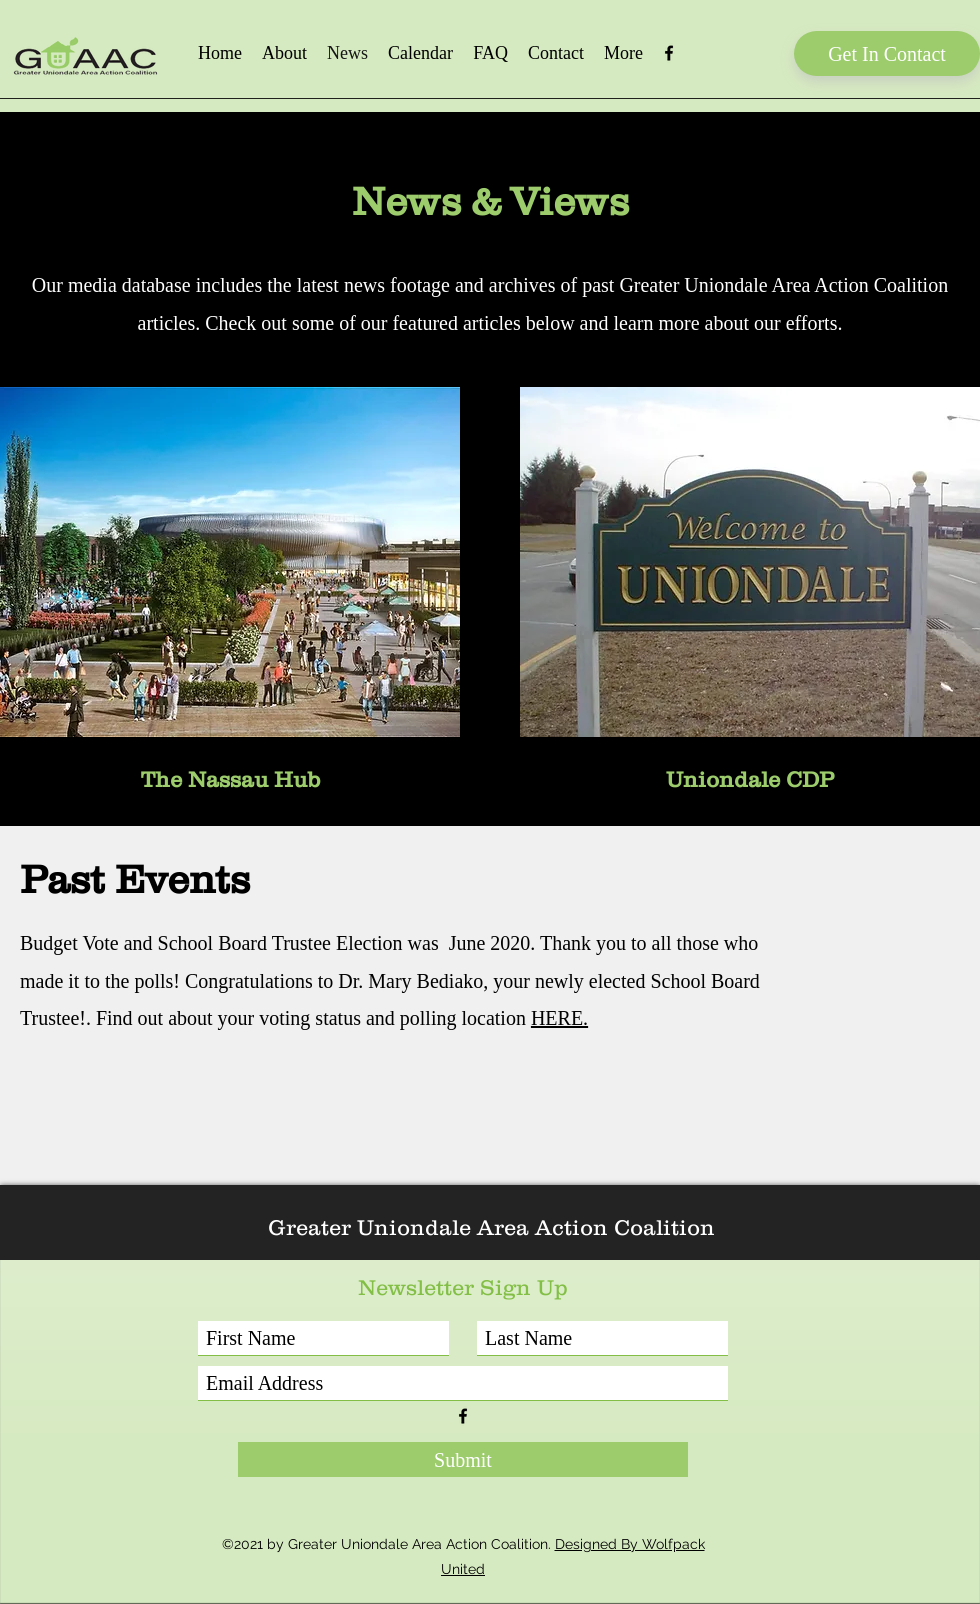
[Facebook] (669, 53)
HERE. (559, 1018)
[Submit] (463, 1459)
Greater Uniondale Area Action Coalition (491, 1227)
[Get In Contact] (887, 53)
